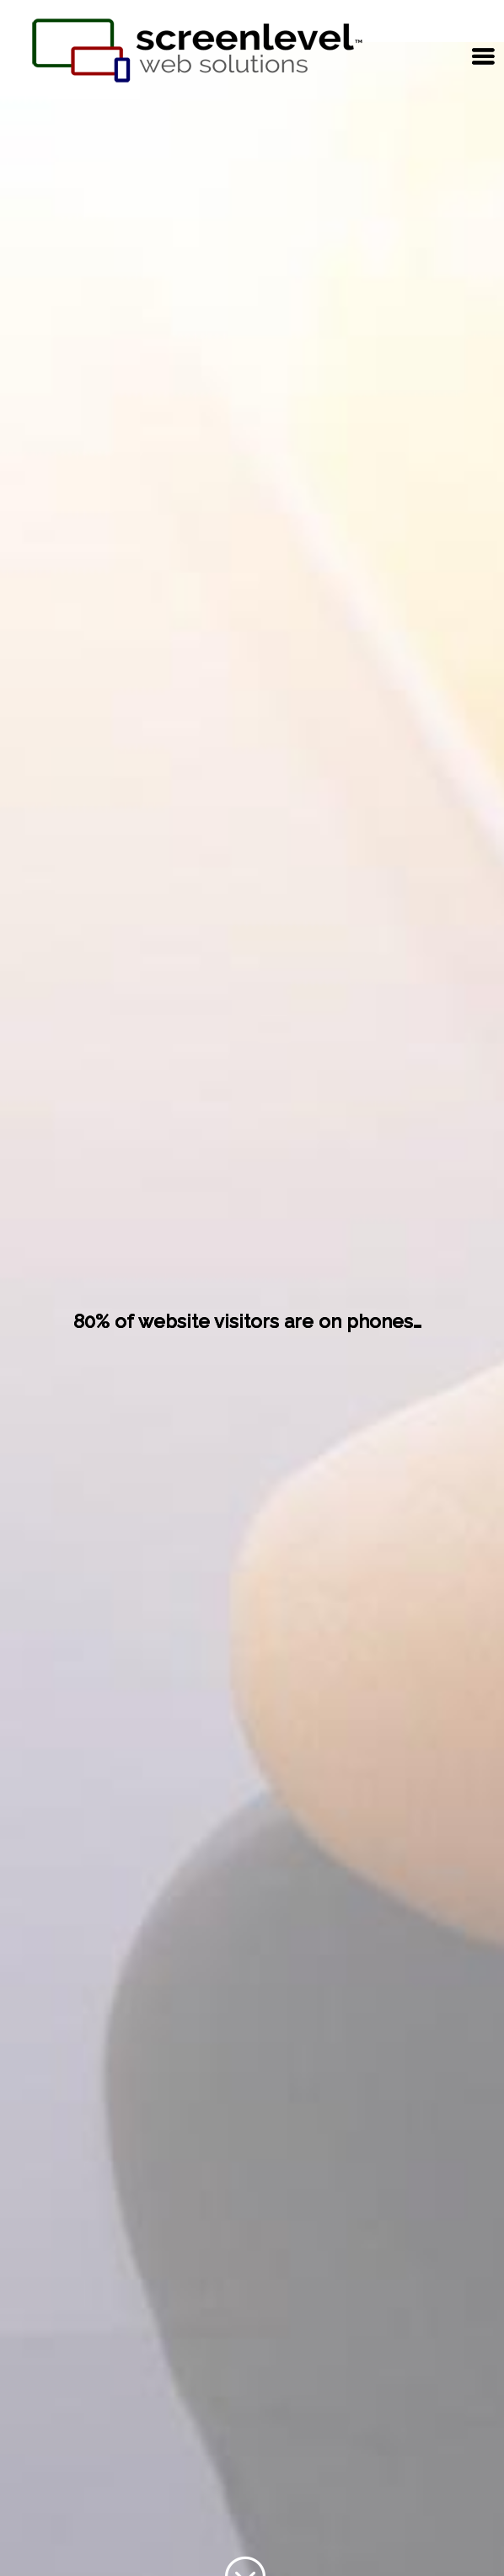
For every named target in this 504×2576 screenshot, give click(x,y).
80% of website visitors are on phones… (247, 1321)
